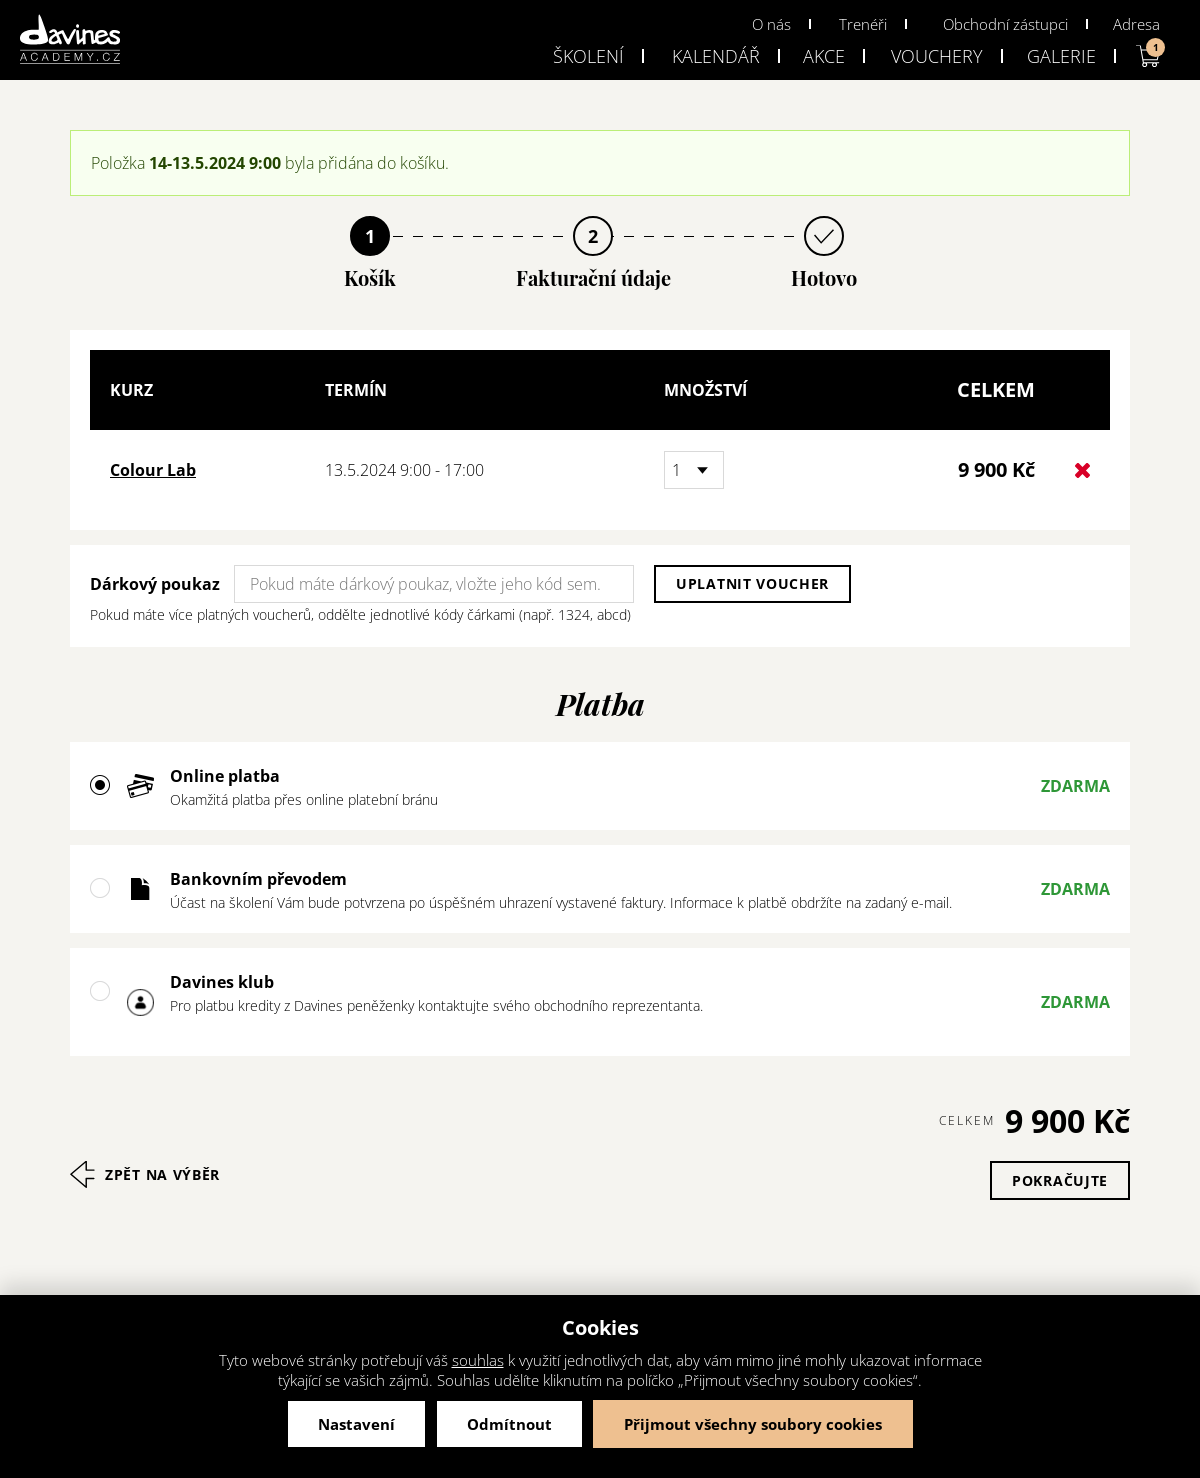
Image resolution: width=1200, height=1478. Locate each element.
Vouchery (937, 56)
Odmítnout (509, 1424)
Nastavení (356, 1424)
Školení (588, 56)
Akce (824, 56)
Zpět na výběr (162, 1174)
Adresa (1136, 24)
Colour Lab (153, 470)
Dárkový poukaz (155, 584)
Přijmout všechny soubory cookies (753, 1424)
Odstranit (1082, 470)
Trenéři (863, 24)
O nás (771, 24)
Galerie (1061, 56)
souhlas (478, 1360)
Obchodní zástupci (1005, 24)
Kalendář (716, 56)
